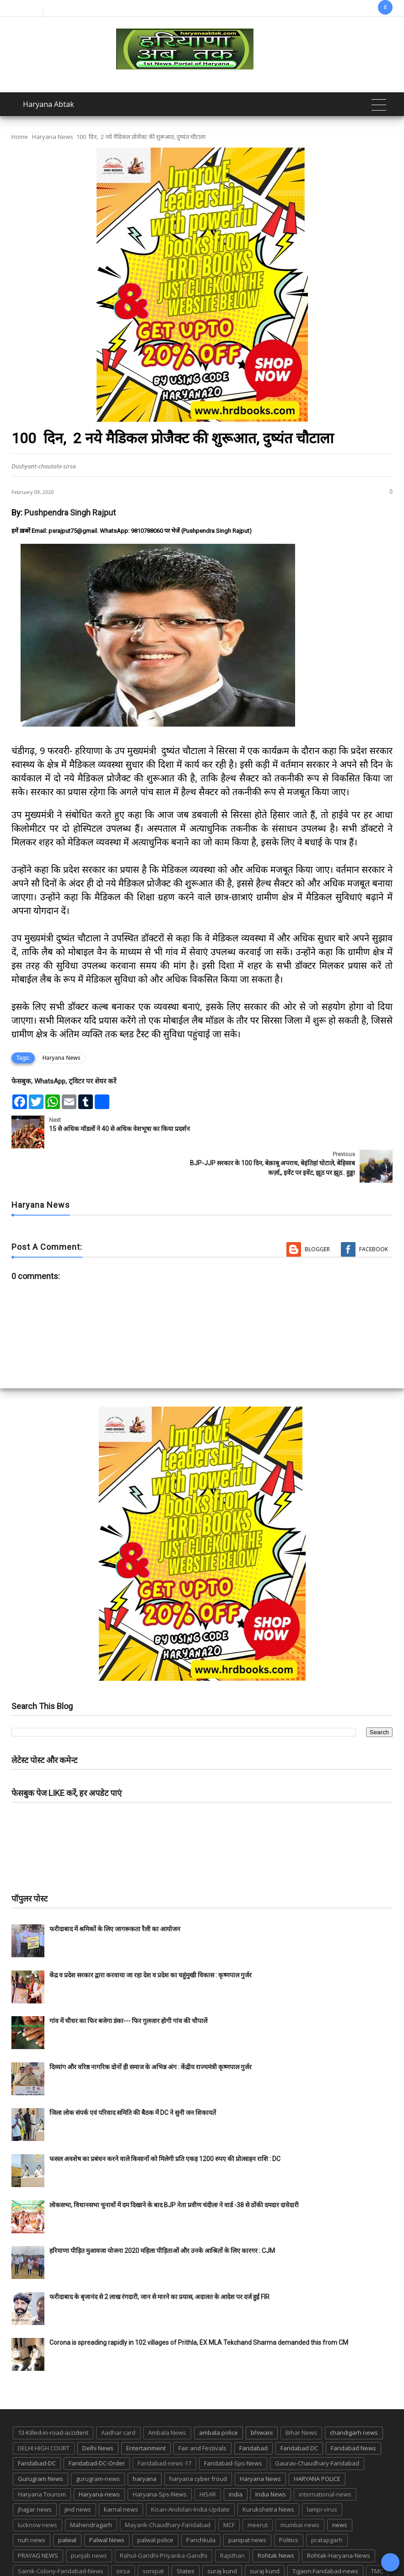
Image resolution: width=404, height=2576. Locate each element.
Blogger (317, 1215)
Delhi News (97, 2414)
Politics (288, 2506)
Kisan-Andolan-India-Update (190, 2475)
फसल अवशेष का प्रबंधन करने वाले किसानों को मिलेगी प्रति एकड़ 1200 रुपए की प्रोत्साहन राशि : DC (164, 2125)
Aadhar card (118, 2399)
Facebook (373, 1215)
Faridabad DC (299, 2414)
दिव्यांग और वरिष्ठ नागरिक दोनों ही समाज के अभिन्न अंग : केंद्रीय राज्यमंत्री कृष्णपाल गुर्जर (150, 2032)
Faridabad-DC (37, 2429)
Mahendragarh (91, 2490)
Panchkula (200, 2506)
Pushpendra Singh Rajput (70, 512)
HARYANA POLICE (317, 2444)
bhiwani (262, 2399)
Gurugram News (40, 2444)
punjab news (89, 2521)
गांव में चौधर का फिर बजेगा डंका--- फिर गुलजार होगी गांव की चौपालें (128, 1987)
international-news (325, 2460)
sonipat (153, 2537)
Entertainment (146, 2414)
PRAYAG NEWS (38, 2521)
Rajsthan (232, 2521)
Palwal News (106, 2506)
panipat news (247, 2506)
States (185, 2537)
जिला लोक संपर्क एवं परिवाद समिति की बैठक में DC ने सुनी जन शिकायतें (132, 2078)
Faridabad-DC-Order (97, 2429)
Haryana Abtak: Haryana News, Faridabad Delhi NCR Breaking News (158, 2568)
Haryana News (52, 137)
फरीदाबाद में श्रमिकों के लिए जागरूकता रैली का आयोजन (114, 1895)
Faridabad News (353, 2414)
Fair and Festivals (202, 2414)
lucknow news (37, 2490)
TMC (377, 2537)
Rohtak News (276, 2521)
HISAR (207, 2460)
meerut (258, 2490)
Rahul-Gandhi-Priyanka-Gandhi (163, 2521)
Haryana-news (99, 2460)
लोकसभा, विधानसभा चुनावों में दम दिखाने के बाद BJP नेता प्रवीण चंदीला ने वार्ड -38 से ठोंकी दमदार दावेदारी (174, 2170)
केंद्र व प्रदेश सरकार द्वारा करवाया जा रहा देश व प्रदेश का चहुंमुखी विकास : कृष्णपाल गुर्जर (150, 1940)
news (339, 2490)
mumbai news (299, 2490)
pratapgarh (327, 2506)
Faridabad (253, 2414)
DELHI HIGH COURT (44, 2414)
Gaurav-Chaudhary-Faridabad (317, 2429)
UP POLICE (68, 2552)
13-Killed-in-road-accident (53, 2399)
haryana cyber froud (198, 2444)
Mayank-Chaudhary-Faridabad (167, 2490)
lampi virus (322, 2475)
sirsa (123, 2537)
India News (270, 2460)
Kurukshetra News (268, 2475)
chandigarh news (354, 2399)
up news (30, 2552)
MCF (229, 2490)
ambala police (218, 2399)
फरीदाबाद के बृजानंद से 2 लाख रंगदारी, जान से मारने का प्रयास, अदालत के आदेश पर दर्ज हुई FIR (159, 2262)
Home (19, 137)
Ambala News (167, 2399)
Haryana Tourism (42, 2460)
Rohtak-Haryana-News (338, 2521)
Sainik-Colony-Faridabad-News (60, 2537)
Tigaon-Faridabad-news (325, 2537)
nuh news (31, 2506)
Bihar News (301, 2399)
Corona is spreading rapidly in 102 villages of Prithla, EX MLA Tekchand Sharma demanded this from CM (198, 2308)
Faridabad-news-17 (164, 2429)
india (235, 2460)
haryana (144, 2444)
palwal (67, 2506)
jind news (78, 2475)
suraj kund (222, 2537)
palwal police (155, 2506)
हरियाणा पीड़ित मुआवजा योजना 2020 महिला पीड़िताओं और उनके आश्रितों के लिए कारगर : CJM (162, 2216)
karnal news (121, 2475)
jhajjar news (35, 2475)
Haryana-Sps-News (160, 2460)
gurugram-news (98, 2444)
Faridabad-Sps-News (233, 2429)
